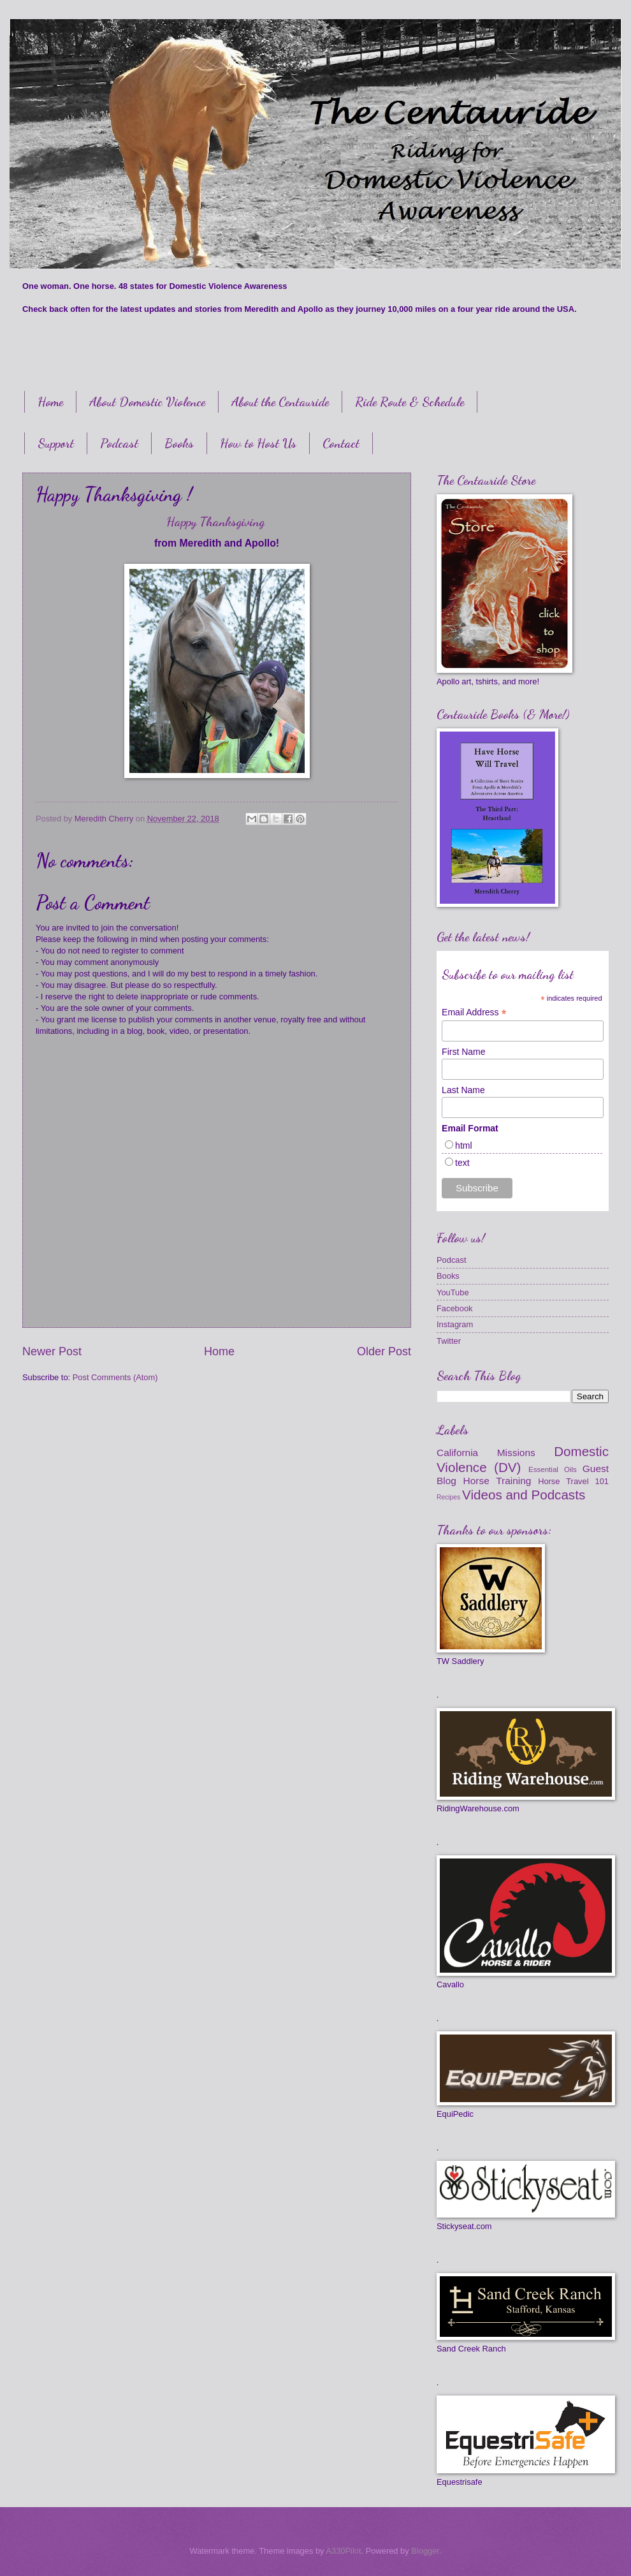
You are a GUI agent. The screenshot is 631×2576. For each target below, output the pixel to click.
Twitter (449, 1341)
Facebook (455, 1308)
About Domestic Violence (147, 401)
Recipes (448, 1497)
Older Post (384, 1351)
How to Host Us (258, 443)
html (463, 1145)
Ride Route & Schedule (409, 401)
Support (56, 443)
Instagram (455, 1324)
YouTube (453, 1292)
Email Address (474, 1012)
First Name (463, 1052)
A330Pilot (343, 2551)
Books (179, 443)
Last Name (463, 1090)
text (462, 1163)
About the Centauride (280, 401)
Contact (341, 443)
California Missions (486, 1452)
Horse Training (497, 1480)
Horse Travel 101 (573, 1481)
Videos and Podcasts (523, 1494)
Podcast (119, 443)
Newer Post (52, 1351)
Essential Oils (552, 1469)
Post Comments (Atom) (115, 1377)
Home (50, 401)
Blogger (425, 2551)
